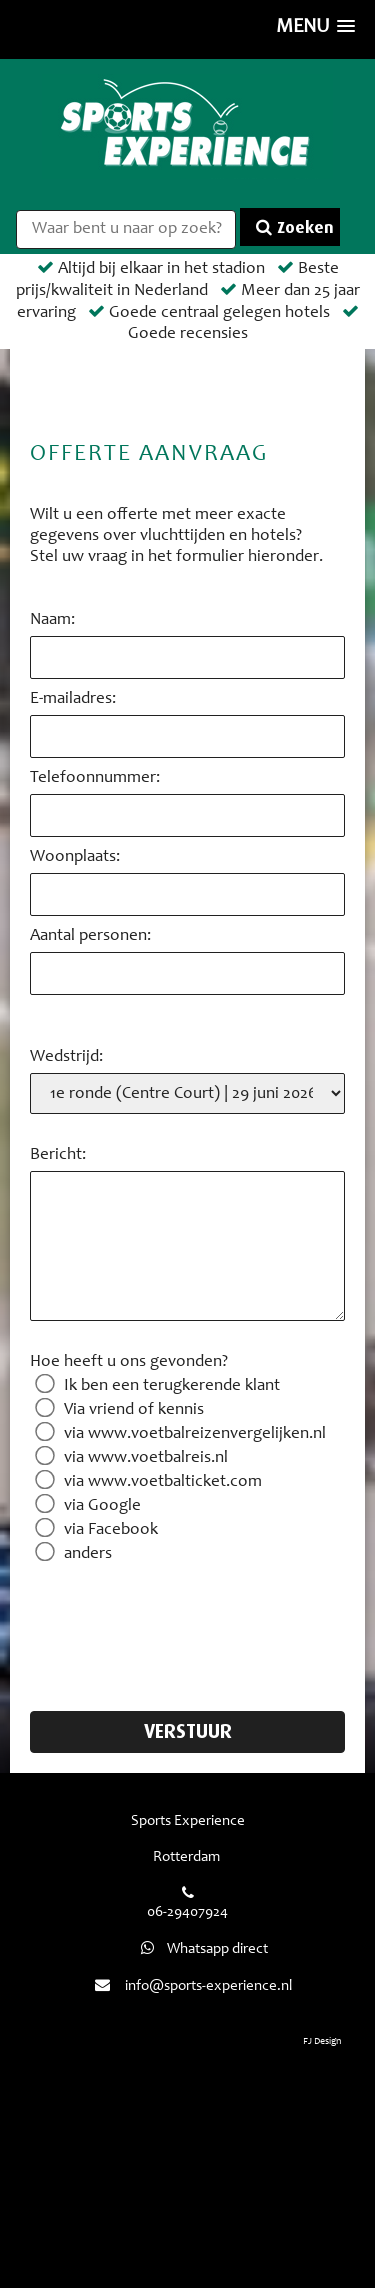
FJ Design (322, 2042)
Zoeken (295, 227)
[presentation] (182, 1625)
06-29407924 (187, 1912)
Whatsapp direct (202, 1949)
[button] (315, 29)
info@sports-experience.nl (208, 1986)
